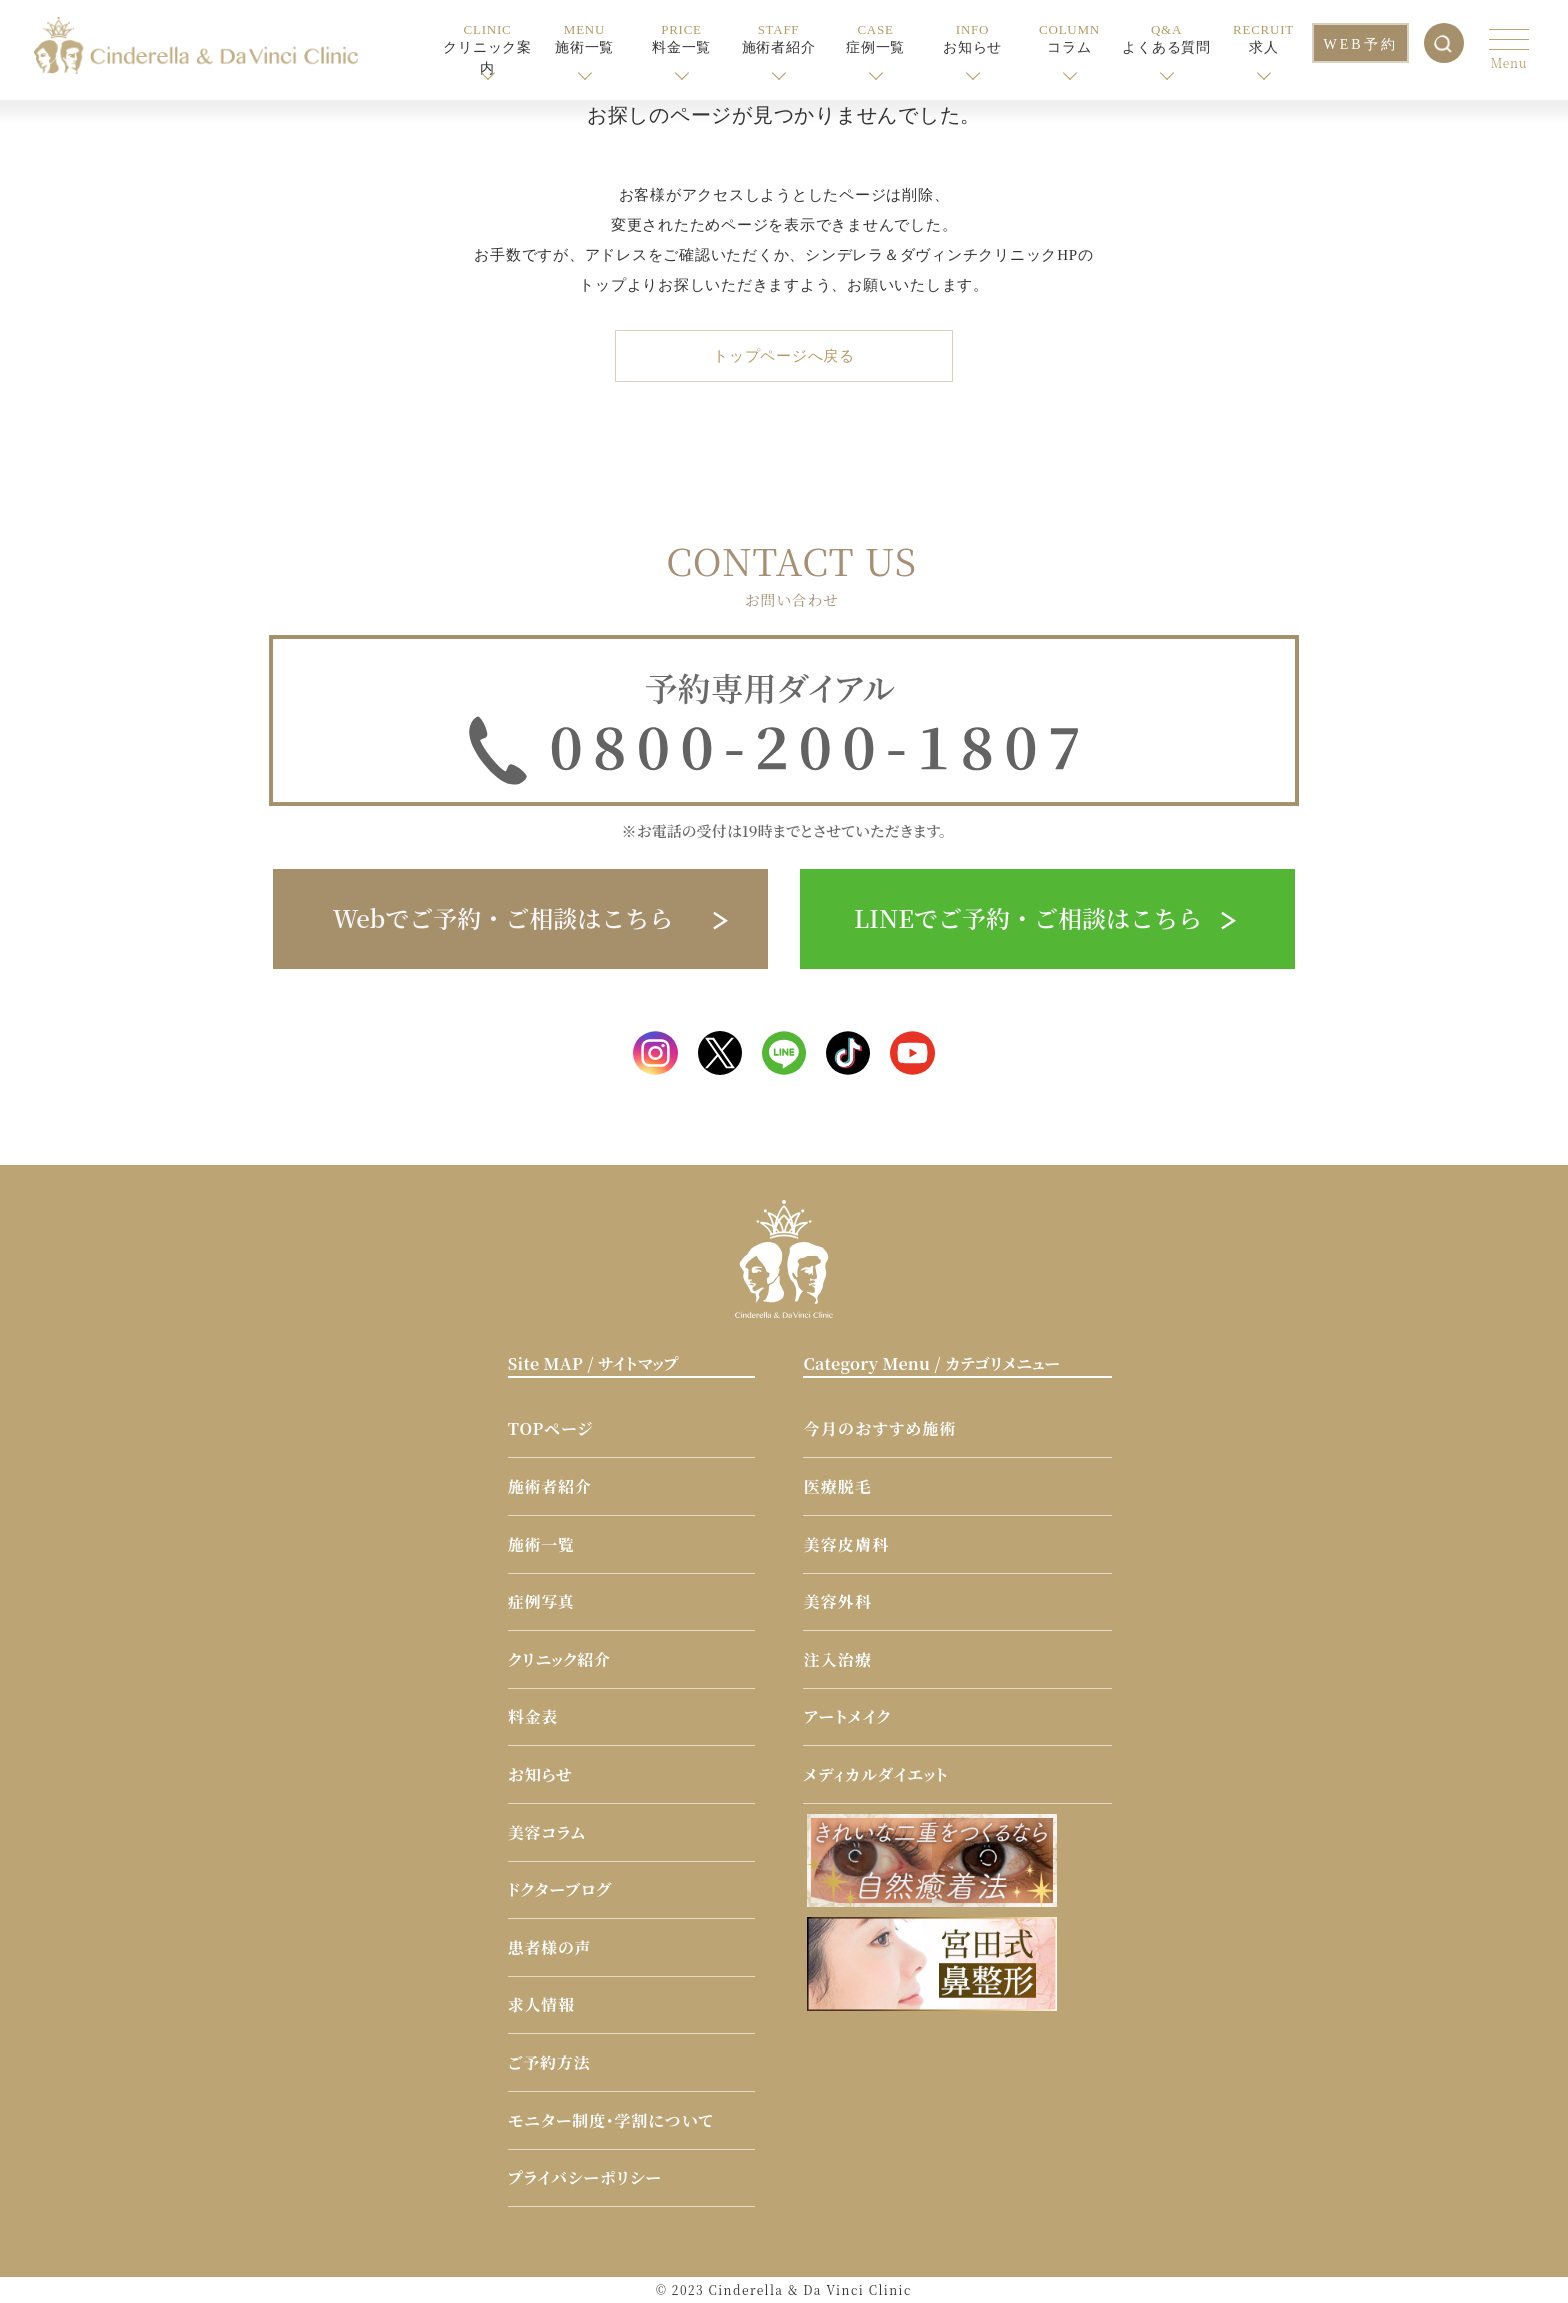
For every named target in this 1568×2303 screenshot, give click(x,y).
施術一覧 (541, 1541)
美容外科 (837, 1599)
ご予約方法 (549, 2060)
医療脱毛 (837, 1484)
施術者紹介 (550, 1484)
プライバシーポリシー (585, 2175)
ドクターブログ (560, 1887)
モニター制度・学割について (611, 2117)
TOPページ (550, 1426)
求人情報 (541, 2002)
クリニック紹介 (559, 1657)
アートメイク (847, 1714)
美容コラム (547, 1829)
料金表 (533, 1714)
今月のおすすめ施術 (879, 1426)
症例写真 (541, 1599)
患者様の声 (550, 1945)
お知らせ (540, 1772)
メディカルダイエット (875, 1772)
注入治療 (837, 1657)
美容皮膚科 (846, 1541)
